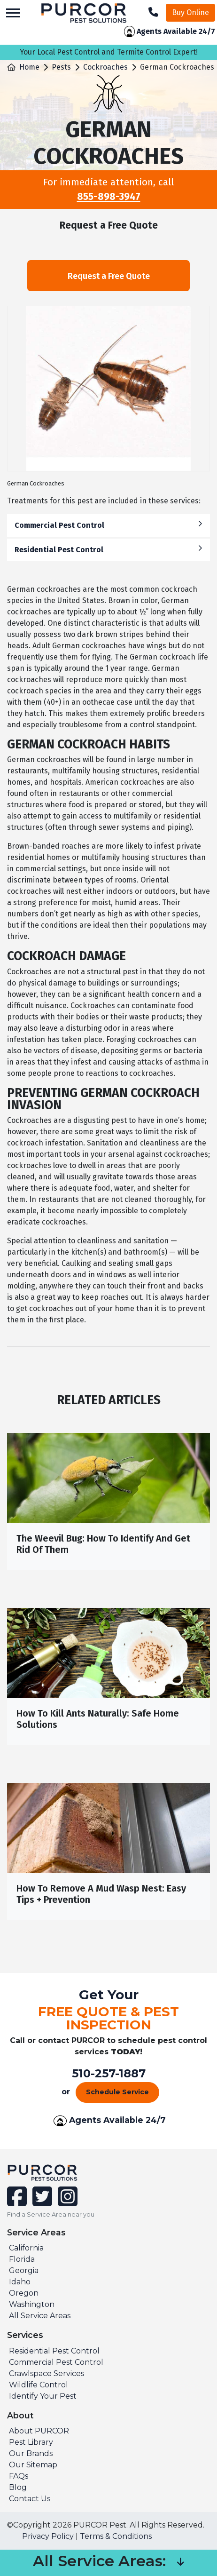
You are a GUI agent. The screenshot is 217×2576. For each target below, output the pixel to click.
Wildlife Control (38, 2384)
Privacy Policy (48, 2536)
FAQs (18, 2476)
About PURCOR (39, 2430)
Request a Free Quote (108, 275)
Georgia (24, 2270)
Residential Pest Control (108, 549)
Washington (31, 2304)
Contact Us (29, 2498)
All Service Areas (39, 2315)
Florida (22, 2259)
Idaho (20, 2281)
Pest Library (31, 2442)
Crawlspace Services (46, 2373)
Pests (61, 67)
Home (29, 67)
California (26, 2247)
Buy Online (190, 12)
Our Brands (31, 2453)
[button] (180, 2562)
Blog (18, 2487)
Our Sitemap (33, 2464)
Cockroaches (105, 67)
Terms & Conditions (116, 2536)
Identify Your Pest (43, 2396)
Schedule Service (117, 2092)
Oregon (24, 2293)
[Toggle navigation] (13, 13)
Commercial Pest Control (108, 525)
